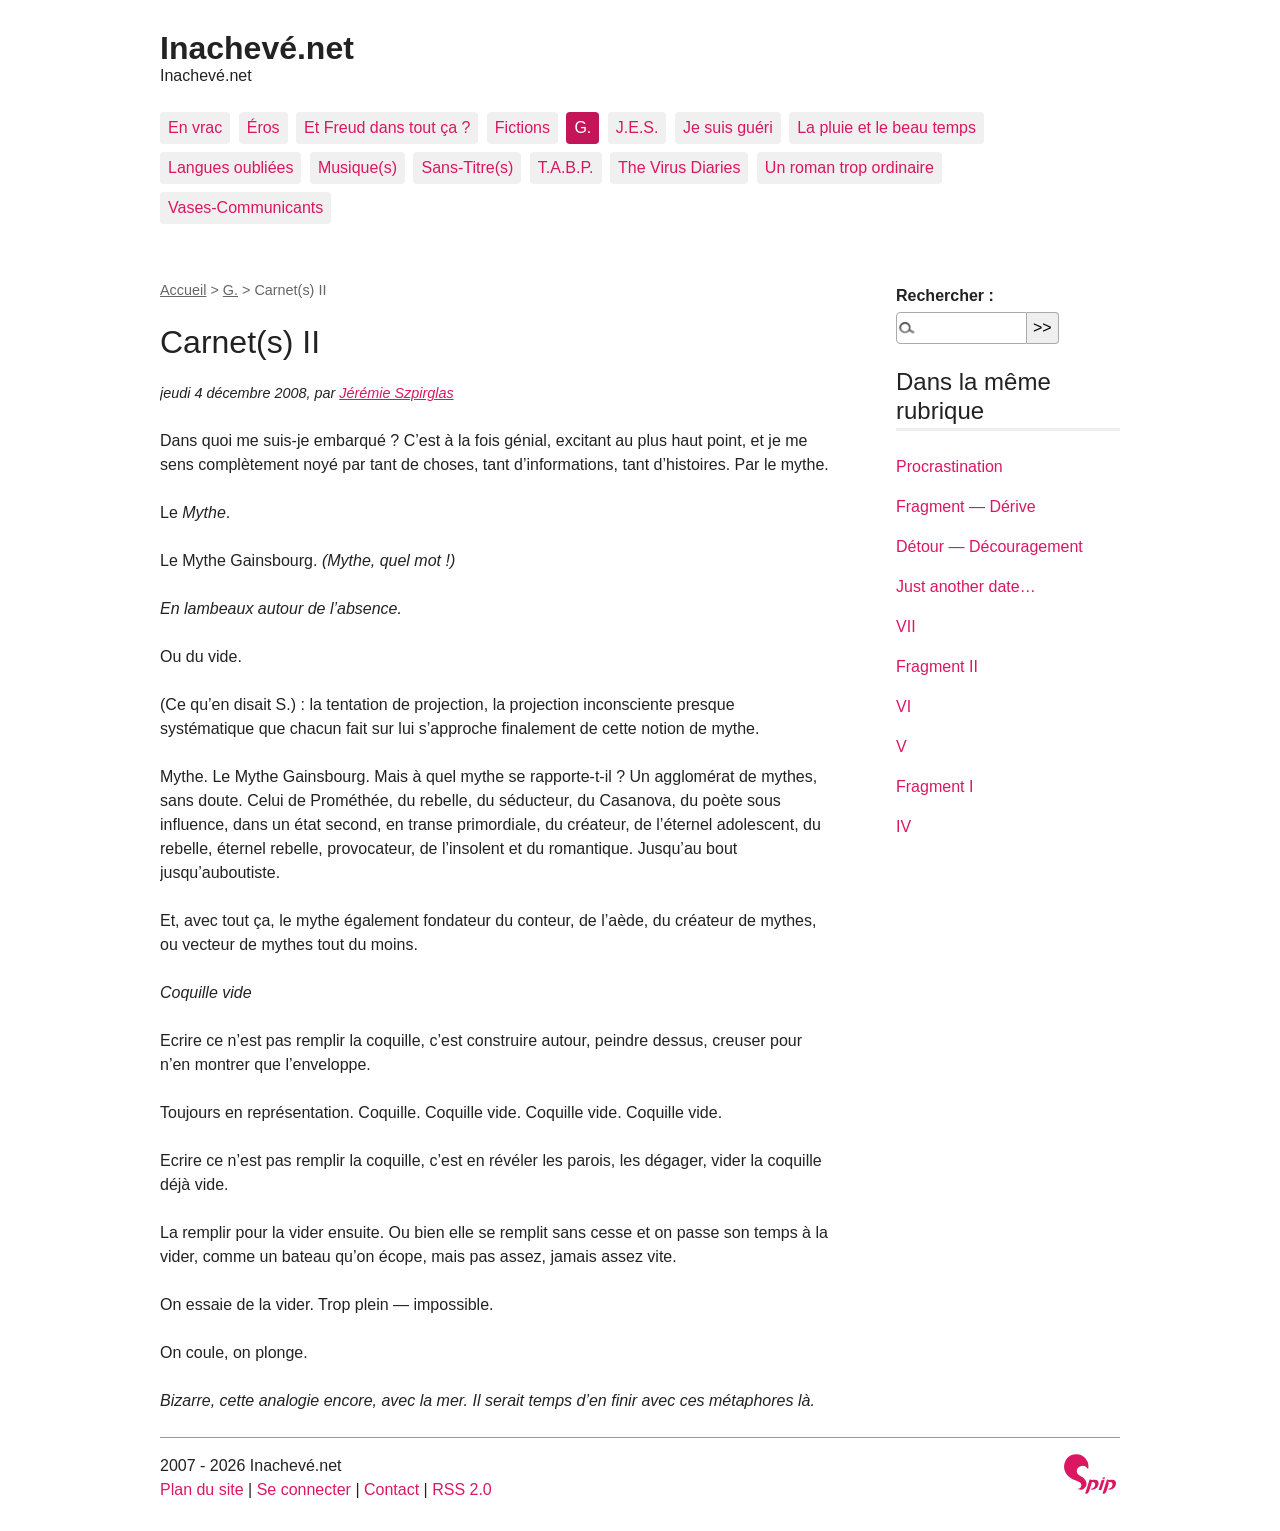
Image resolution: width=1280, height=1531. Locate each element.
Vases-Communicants (245, 207)
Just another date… (966, 586)
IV (903, 826)
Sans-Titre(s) (467, 167)
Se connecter (304, 1489)
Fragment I (934, 786)
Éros (263, 127)
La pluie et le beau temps (886, 127)
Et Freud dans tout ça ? (387, 127)
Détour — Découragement (989, 546)
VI (903, 706)
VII (906, 626)
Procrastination (949, 466)
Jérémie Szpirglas (396, 393)
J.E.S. (637, 127)
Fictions (522, 127)
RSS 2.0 (462, 1489)
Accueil (183, 290)
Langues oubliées (230, 167)
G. (582, 127)
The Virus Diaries (679, 167)
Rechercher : (945, 295)
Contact (391, 1489)
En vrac (195, 127)
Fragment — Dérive (966, 506)
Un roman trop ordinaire (849, 167)
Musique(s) (357, 167)
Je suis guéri (728, 127)
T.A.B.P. (566, 167)
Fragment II (937, 666)
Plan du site (202, 1489)
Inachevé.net (257, 48)
